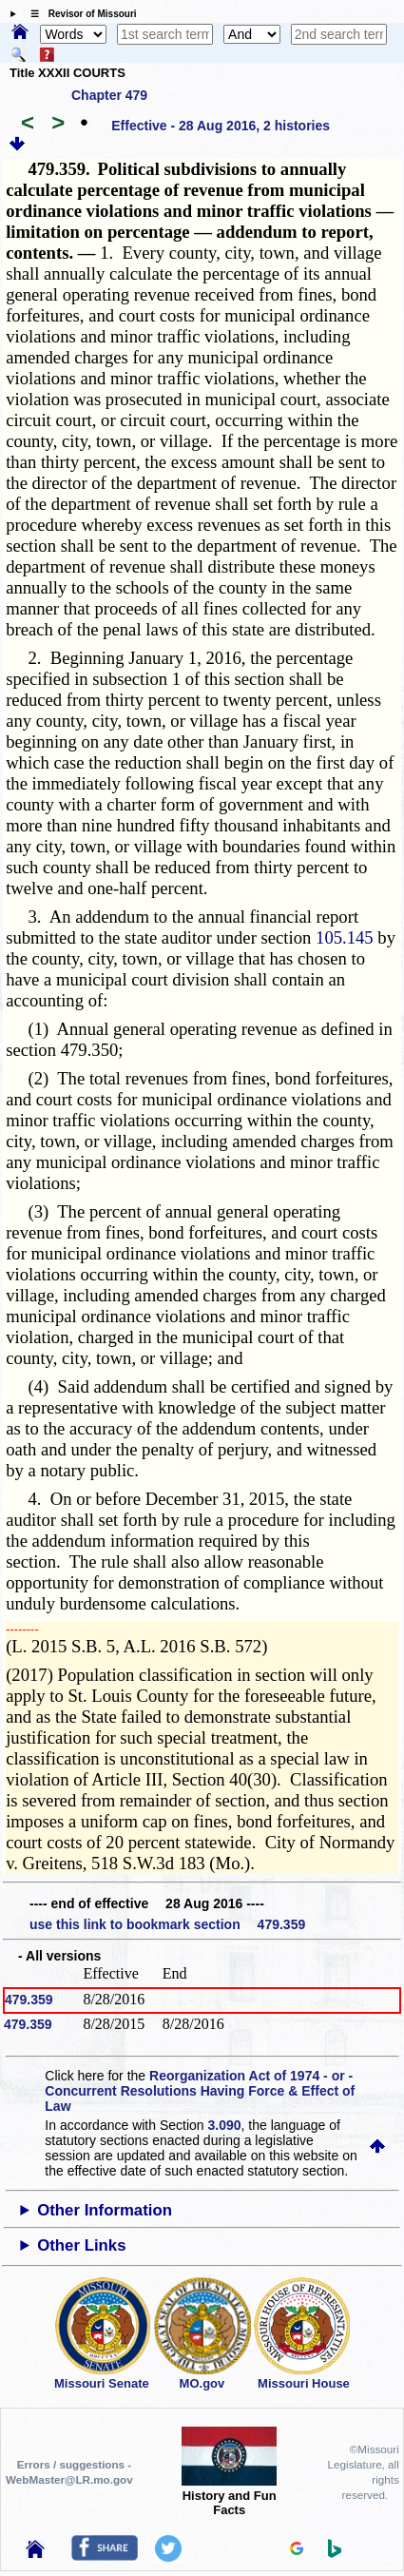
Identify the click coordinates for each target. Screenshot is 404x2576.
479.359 (29, 1999)
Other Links (81, 2245)
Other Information (104, 2210)
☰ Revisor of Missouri (79, 14)
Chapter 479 (109, 95)
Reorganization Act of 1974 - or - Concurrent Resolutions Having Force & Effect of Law (200, 2091)
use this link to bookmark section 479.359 (167, 1924)
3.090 (224, 2125)
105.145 (345, 937)
